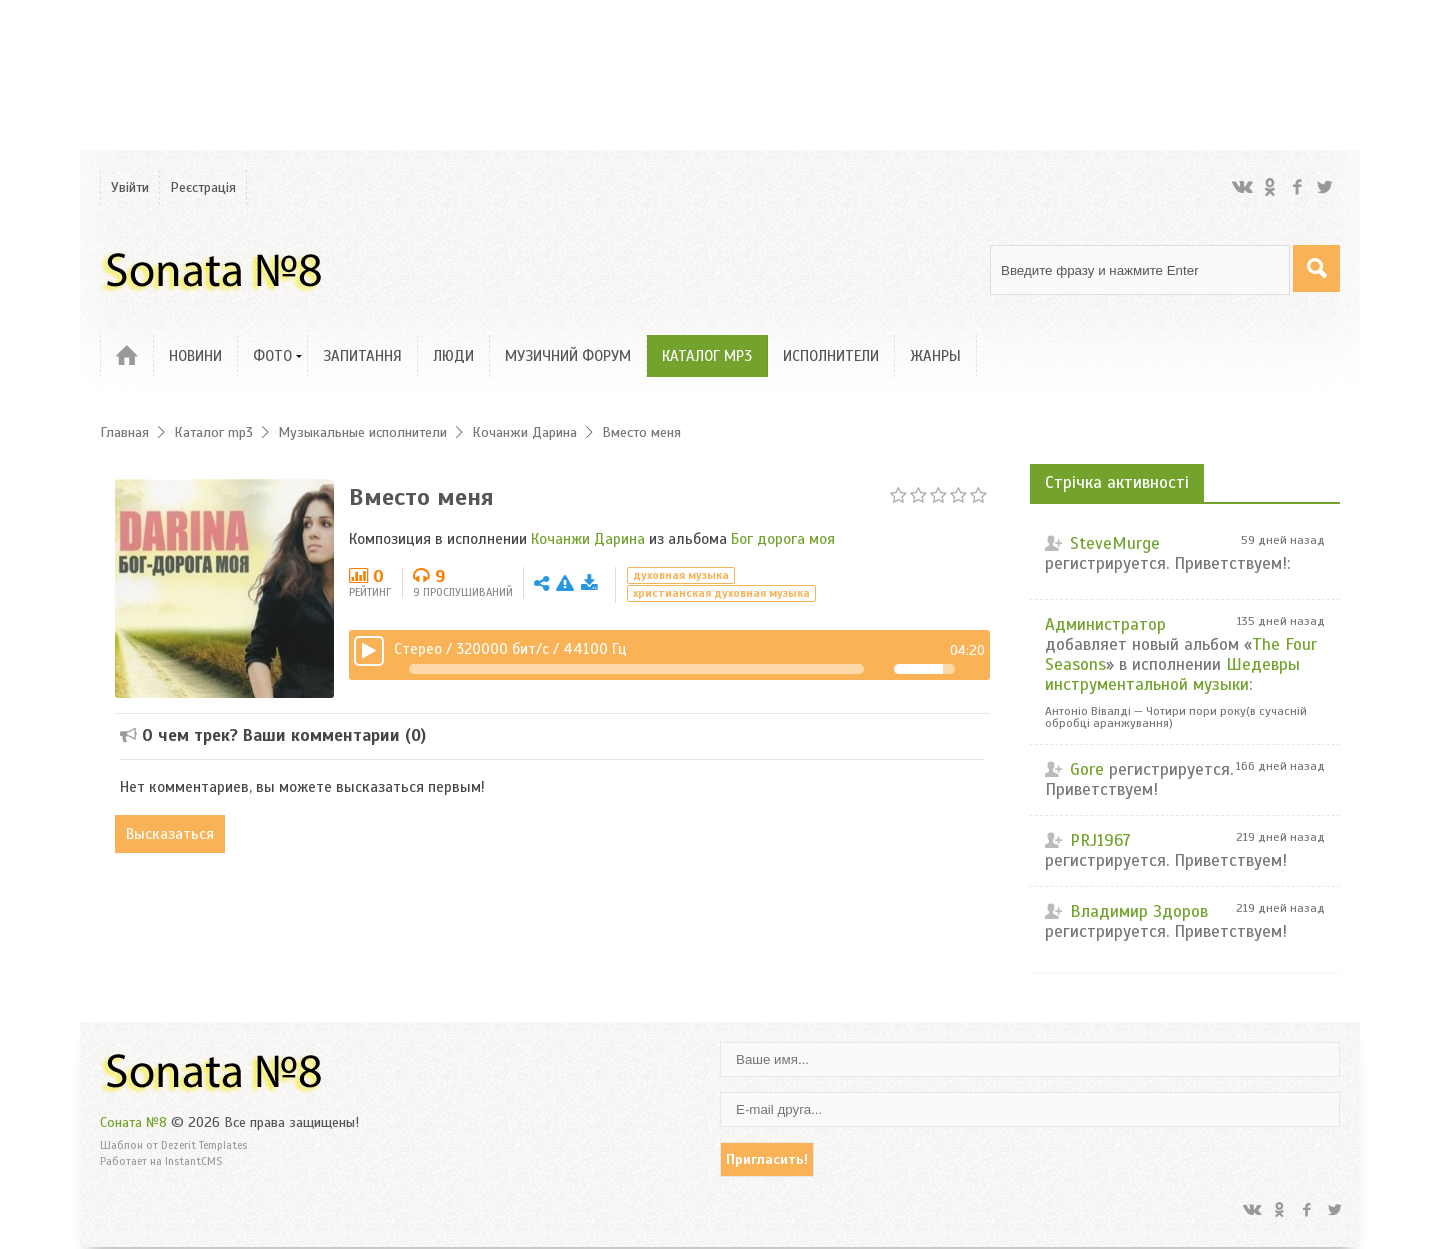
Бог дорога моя (783, 539)
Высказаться (171, 834)
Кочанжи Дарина (588, 539)
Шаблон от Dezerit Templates (173, 1145)
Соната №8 (133, 1122)
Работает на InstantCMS (161, 1161)
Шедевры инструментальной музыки (1172, 674)
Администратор (1105, 624)
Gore (1087, 769)
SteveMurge (1115, 543)
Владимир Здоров (1139, 911)
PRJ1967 (1100, 840)
